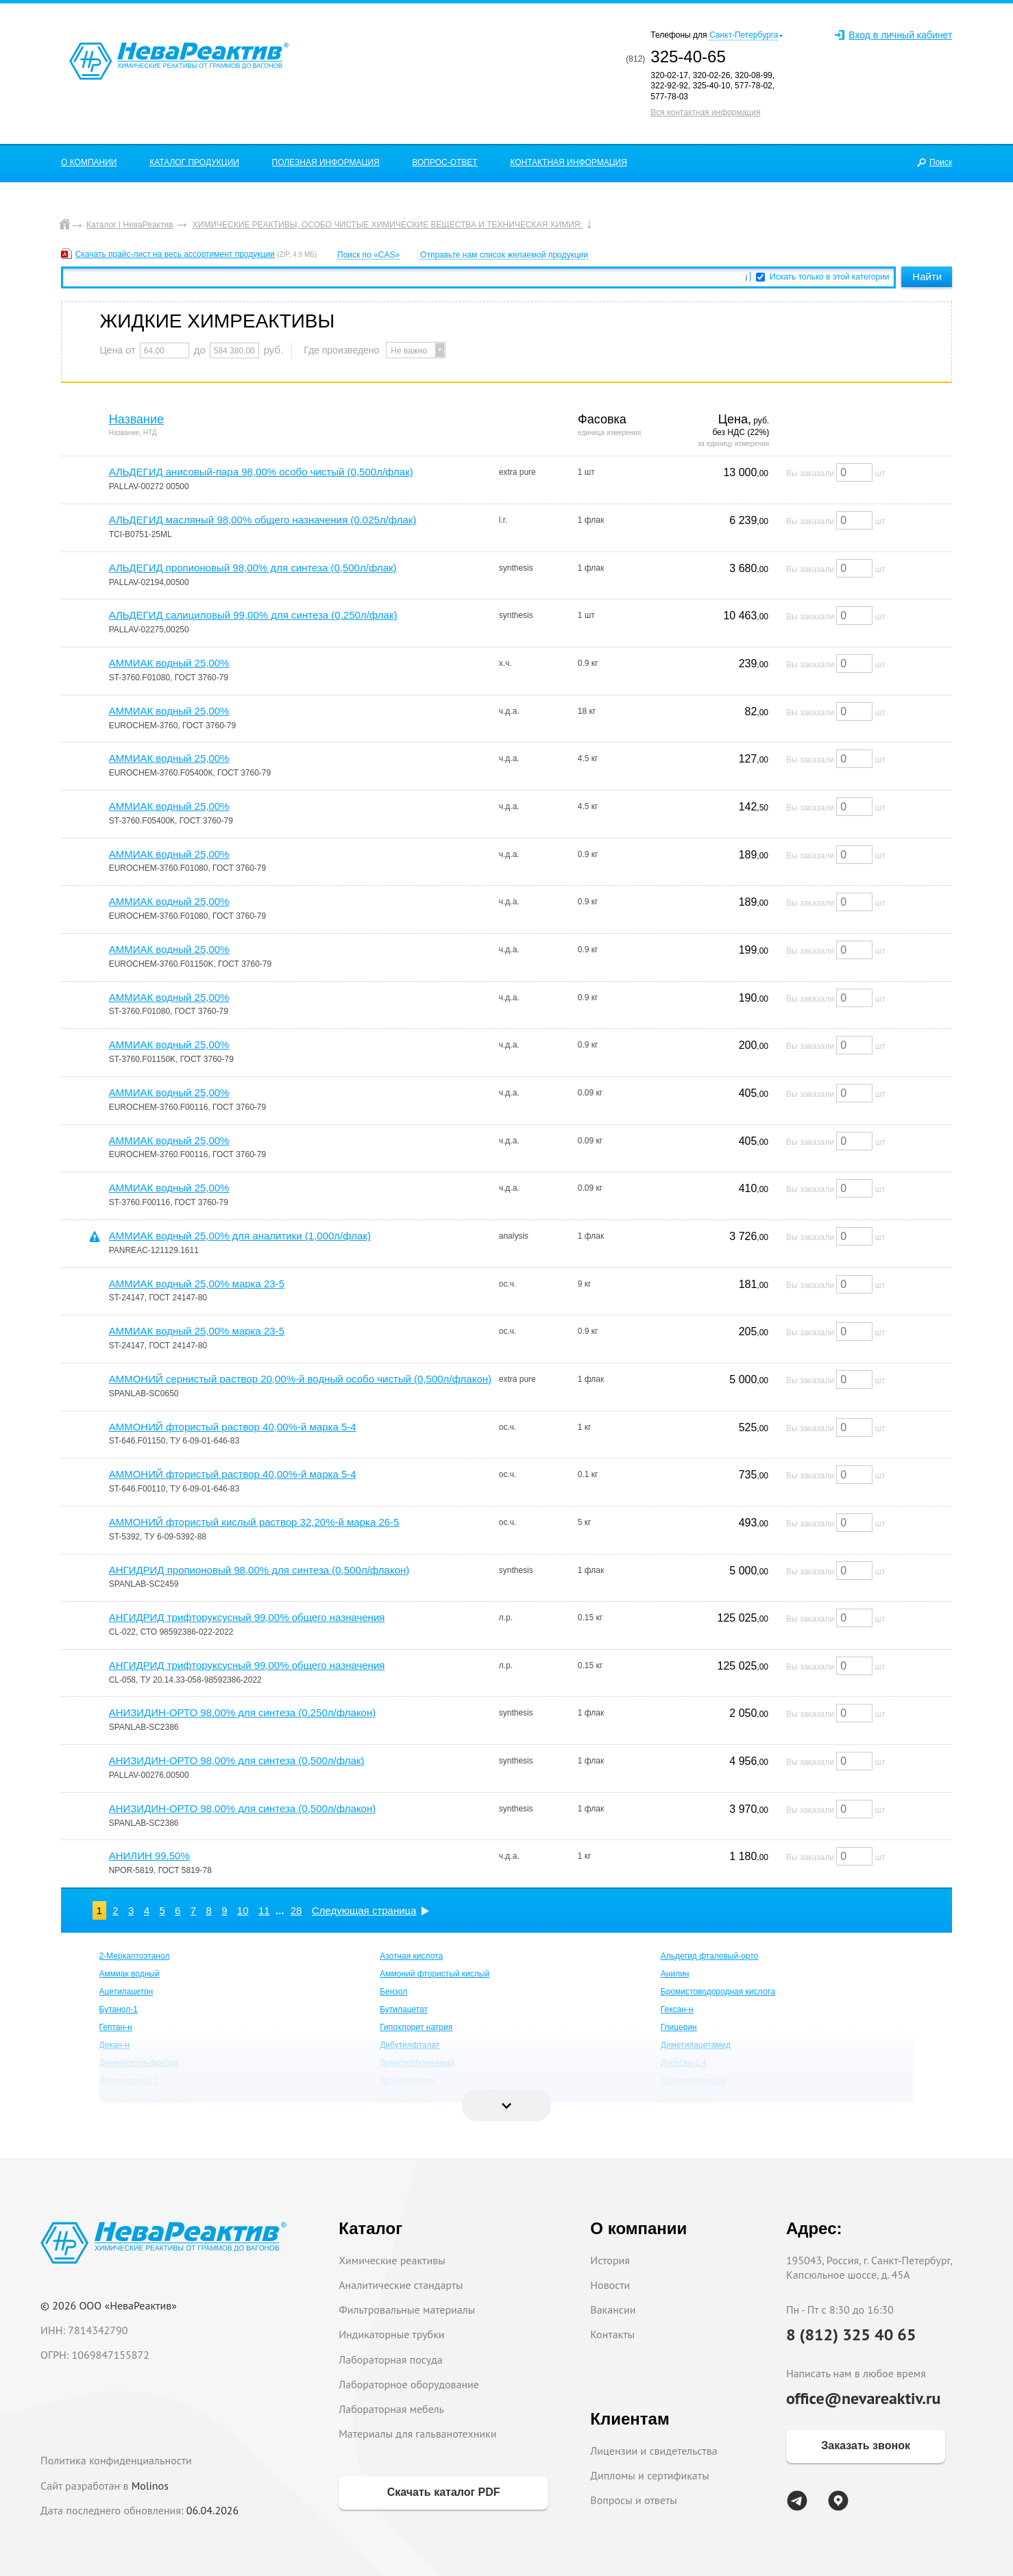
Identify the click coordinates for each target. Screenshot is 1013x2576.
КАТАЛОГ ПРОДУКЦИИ (194, 162)
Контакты (612, 2334)
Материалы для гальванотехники (417, 2433)
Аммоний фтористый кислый (434, 1974)
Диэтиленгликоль (694, 2080)
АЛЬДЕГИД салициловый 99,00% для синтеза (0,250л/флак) (253, 615)
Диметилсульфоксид (138, 2063)
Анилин (675, 1974)
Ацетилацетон (126, 1991)
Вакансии (612, 2309)
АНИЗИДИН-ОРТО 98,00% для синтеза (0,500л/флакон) (242, 1808)
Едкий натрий (687, 2098)
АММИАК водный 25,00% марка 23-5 (196, 1283)
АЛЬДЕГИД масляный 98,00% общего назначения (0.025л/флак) (263, 519)
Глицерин (679, 2027)
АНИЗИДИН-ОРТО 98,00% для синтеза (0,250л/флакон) (242, 1712)
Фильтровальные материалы (407, 2309)
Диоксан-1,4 (684, 2063)
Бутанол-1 (118, 2009)
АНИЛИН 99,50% (149, 1855)
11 (264, 1910)
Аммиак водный (129, 1974)
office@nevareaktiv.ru (863, 2398)
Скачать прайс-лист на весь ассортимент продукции (175, 254)
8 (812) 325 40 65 (851, 2334)
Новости (610, 2285)
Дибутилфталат (409, 2045)
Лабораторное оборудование (409, 2384)
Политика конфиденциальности (116, 2460)
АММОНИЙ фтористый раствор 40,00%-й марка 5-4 (232, 1427)
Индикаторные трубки (391, 2334)
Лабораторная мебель (391, 2409)
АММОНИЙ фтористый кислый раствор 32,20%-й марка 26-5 (254, 1522)
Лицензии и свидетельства (653, 2450)
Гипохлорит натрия (416, 2027)
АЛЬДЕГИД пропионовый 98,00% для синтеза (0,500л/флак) (253, 567)
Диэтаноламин (407, 2080)
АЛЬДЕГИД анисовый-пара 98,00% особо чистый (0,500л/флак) (261, 472)
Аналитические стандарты (401, 2285)
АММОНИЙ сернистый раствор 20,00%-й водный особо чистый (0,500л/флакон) (300, 1379)
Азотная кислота (411, 1956)
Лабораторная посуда (390, 2359)
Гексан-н (677, 2009)
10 (243, 1910)
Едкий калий (404, 2098)
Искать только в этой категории (830, 277)
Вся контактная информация (705, 112)
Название (136, 419)
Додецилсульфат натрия (146, 2098)
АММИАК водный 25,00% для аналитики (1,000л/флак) (240, 1235)
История (610, 2260)
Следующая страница (364, 1910)
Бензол (393, 1991)
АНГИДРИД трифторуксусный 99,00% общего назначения (247, 1617)
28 (296, 1910)
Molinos (150, 2485)
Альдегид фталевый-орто (710, 1956)
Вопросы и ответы (633, 2500)
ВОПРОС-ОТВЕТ (444, 162)
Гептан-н (115, 2027)
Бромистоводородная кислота (718, 1991)
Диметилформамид (417, 2063)
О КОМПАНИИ (89, 162)
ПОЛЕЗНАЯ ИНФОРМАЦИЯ (326, 162)
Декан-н (114, 2045)
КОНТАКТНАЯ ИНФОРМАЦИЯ (568, 162)
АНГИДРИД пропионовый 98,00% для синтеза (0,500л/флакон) (259, 1570)
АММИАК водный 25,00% (169, 663)
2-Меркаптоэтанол (134, 1956)
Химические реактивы (392, 2260)
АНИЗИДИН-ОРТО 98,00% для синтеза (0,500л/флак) (237, 1760)
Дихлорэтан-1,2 (129, 2080)
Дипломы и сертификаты (649, 2475)
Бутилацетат (404, 2009)
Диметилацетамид (696, 2045)
